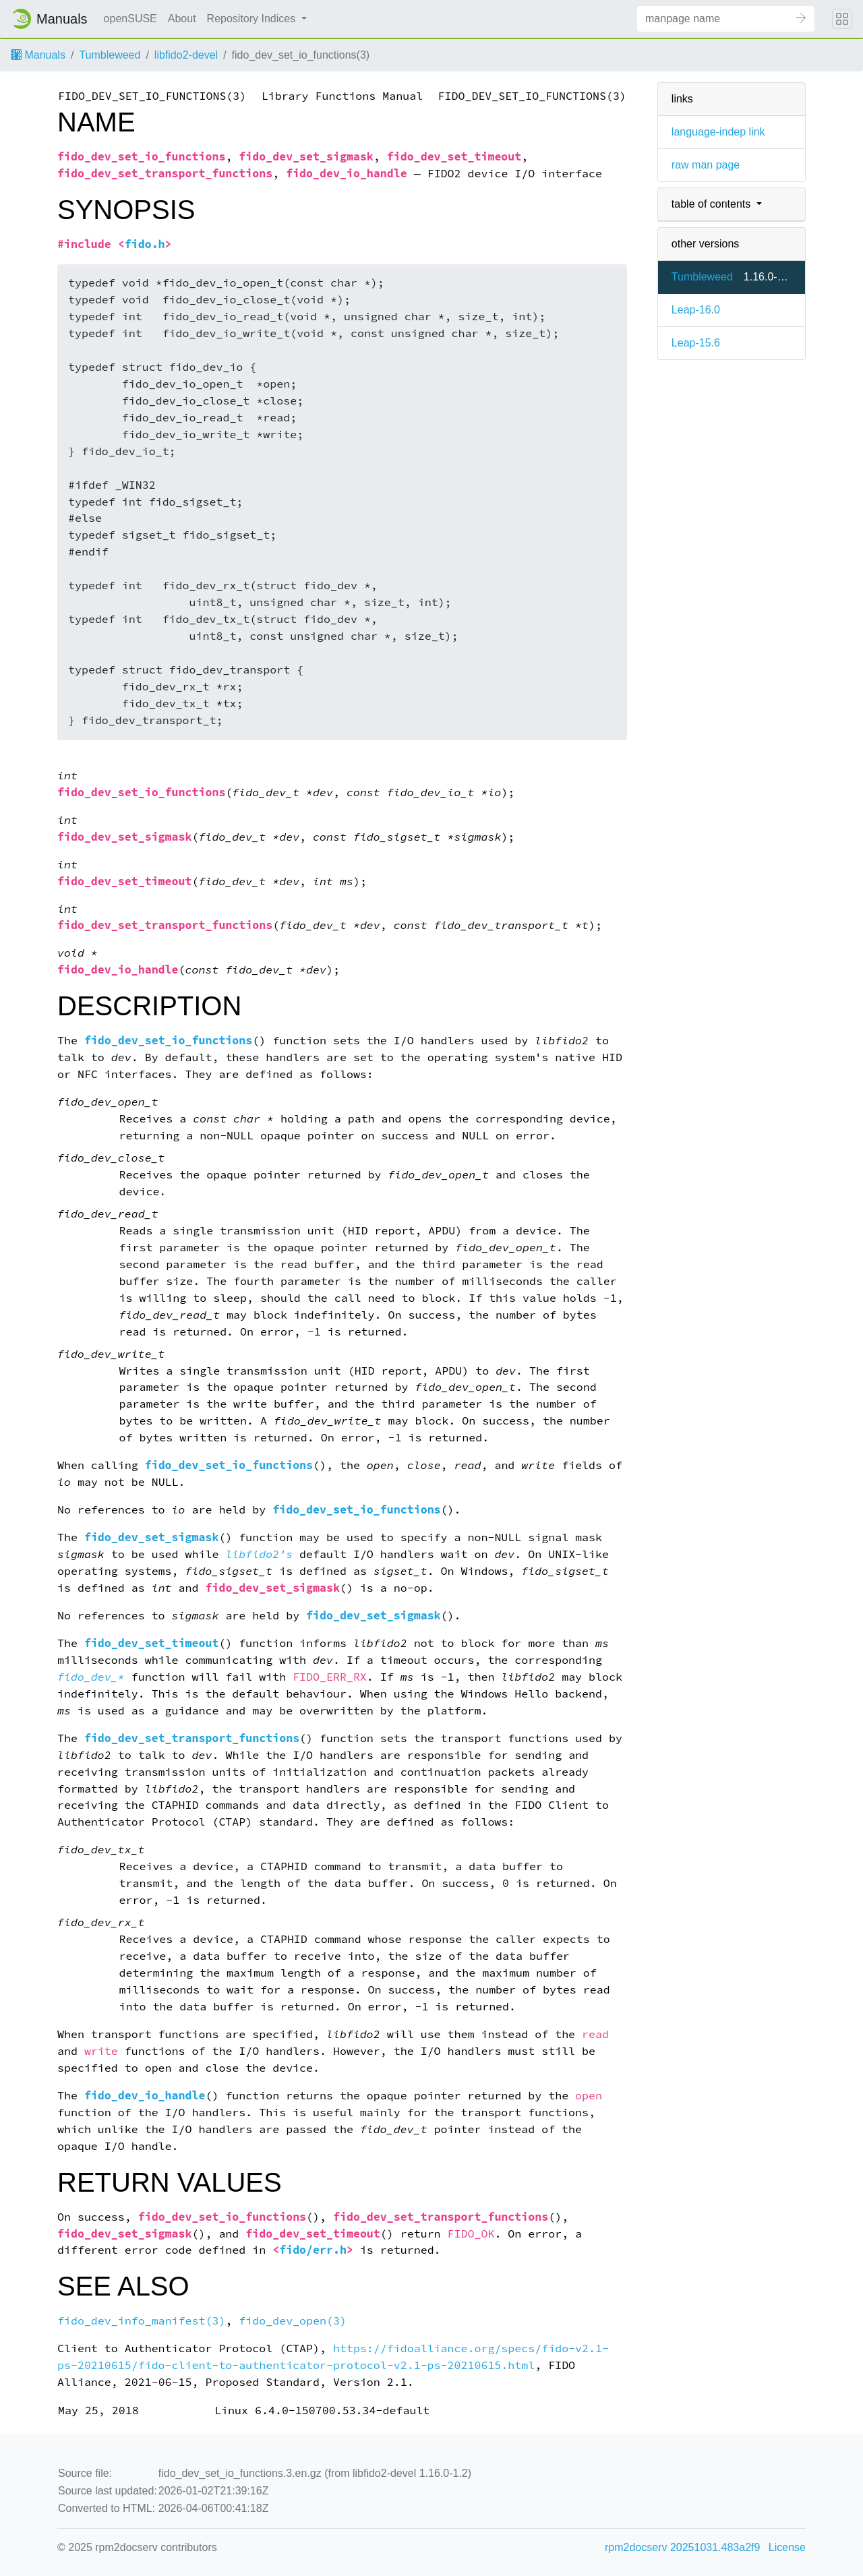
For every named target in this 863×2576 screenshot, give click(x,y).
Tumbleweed (109, 55)
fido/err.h (313, 2250)
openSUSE (130, 18)
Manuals (38, 55)
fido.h (145, 244)
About (182, 18)
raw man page (706, 165)
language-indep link (718, 132)
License (787, 2547)
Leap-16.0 (696, 310)
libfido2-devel (186, 55)
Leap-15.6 (696, 343)
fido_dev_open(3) (293, 2321)
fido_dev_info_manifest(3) (141, 2321)
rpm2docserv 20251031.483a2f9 (682, 2547)
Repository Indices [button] (253, 18)
